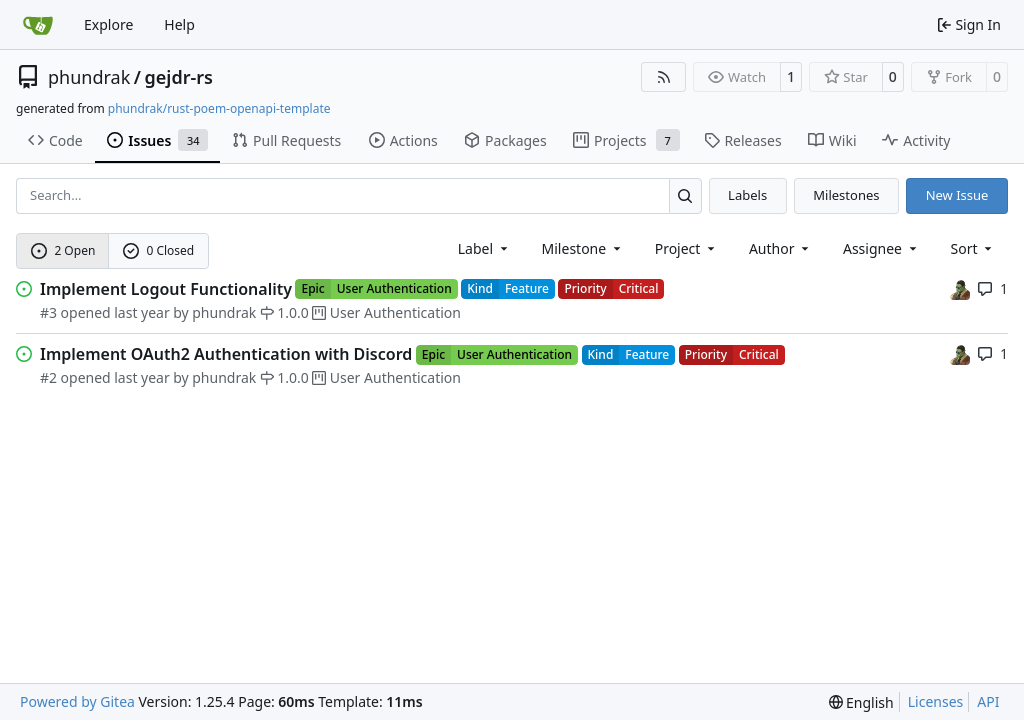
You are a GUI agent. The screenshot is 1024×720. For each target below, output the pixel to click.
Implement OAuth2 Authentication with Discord (226, 354)
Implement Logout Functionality (166, 289)
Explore (108, 24)
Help (179, 24)
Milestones (846, 195)
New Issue (957, 195)
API (988, 701)
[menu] (973, 248)
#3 (48, 312)
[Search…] (685, 195)
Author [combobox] (780, 248)
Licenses (936, 701)
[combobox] (484, 248)
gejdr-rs (178, 77)
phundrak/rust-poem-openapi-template (219, 108)
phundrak (89, 77)
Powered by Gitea (77, 701)
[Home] (38, 25)
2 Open (63, 250)
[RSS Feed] (664, 77)
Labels (747, 195)
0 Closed (159, 250)
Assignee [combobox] (881, 248)
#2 (48, 377)
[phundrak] (960, 288)
